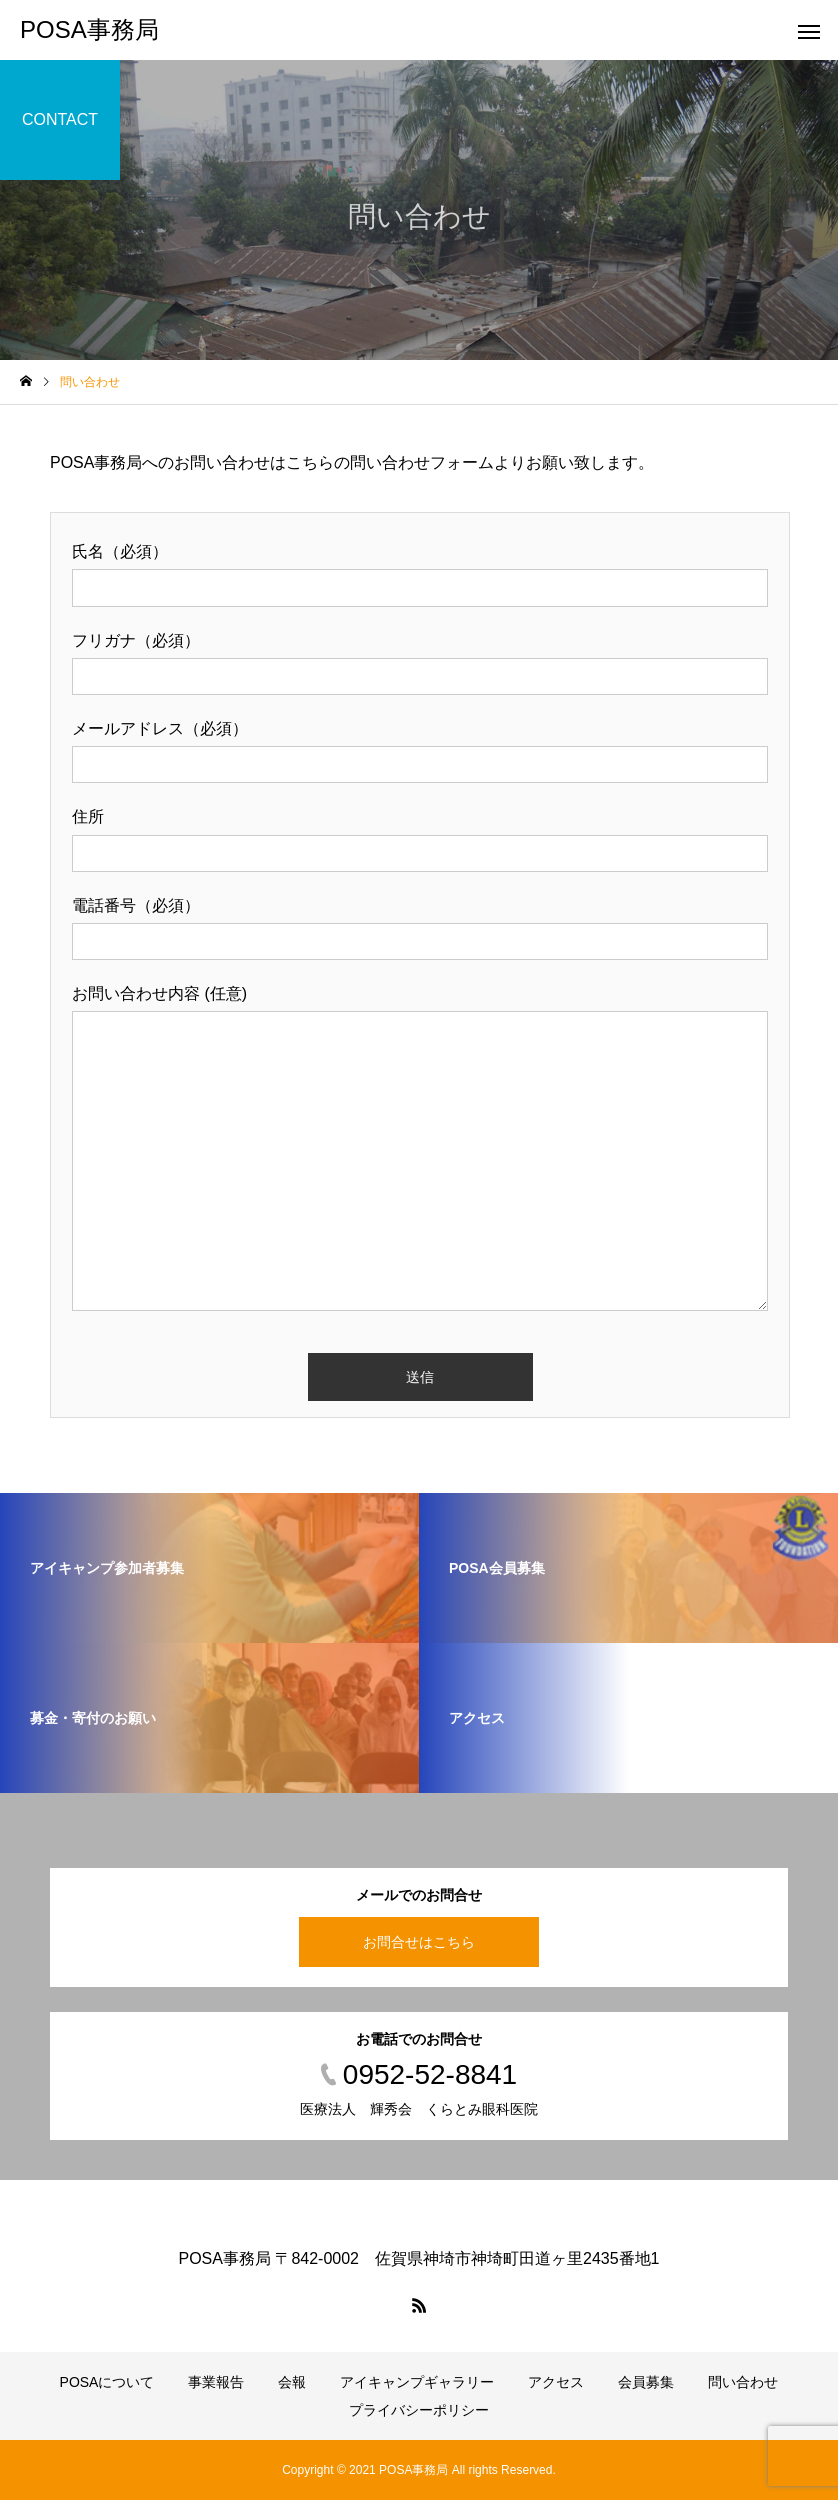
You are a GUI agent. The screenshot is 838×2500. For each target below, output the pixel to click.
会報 (292, 2382)
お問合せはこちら (419, 1942)
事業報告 (216, 2382)
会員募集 (646, 2382)
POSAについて (107, 2382)
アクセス (556, 2382)
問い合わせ (743, 2382)
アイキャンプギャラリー (417, 2382)
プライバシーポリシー (419, 2410)
